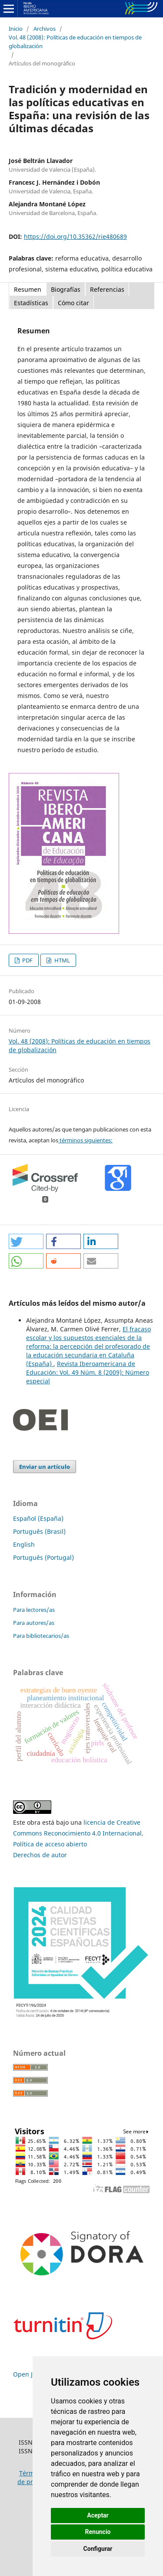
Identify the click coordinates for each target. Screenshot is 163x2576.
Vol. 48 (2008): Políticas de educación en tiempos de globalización (75, 41)
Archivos (44, 29)
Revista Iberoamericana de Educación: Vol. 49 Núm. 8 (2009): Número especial (87, 1372)
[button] (26, 1241)
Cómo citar (73, 303)
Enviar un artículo (44, 1467)
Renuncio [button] (98, 2531)
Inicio (16, 29)
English (24, 1544)
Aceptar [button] (98, 2515)
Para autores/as (33, 1623)
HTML (61, 960)
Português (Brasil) (39, 1531)
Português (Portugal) (43, 1557)
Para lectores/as (34, 1610)
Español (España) (38, 1518)
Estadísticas (31, 303)
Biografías (65, 289)
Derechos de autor (40, 1855)
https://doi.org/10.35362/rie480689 (75, 236)
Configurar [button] (98, 2548)
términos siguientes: (85, 1140)
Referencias (107, 289)
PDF (27, 960)
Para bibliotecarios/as (41, 1636)
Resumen (27, 289)
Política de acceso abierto (50, 1844)
